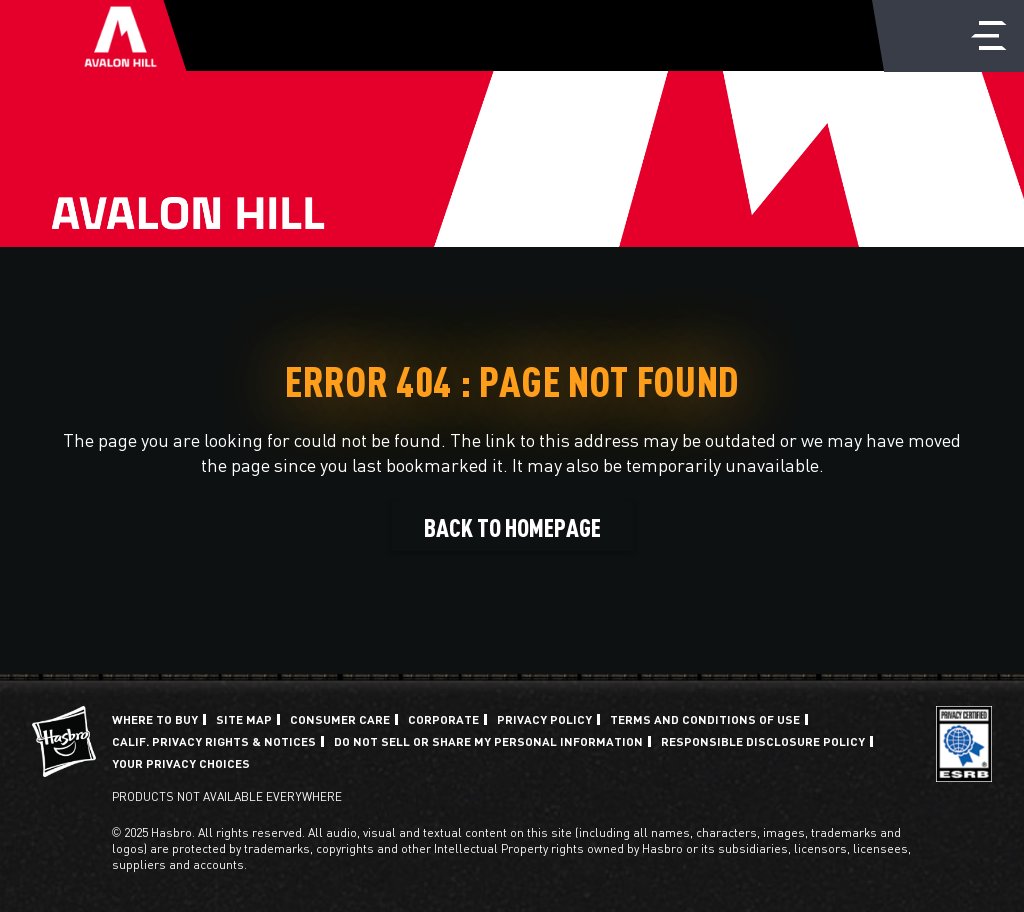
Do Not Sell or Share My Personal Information (488, 741)
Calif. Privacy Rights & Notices (214, 741)
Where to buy (155, 719)
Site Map (244, 719)
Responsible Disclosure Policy (763, 741)
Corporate (443, 719)
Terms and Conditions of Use (705, 719)
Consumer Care (340, 719)
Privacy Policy (544, 719)
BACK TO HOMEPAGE (512, 526)
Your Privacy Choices (181, 763)
